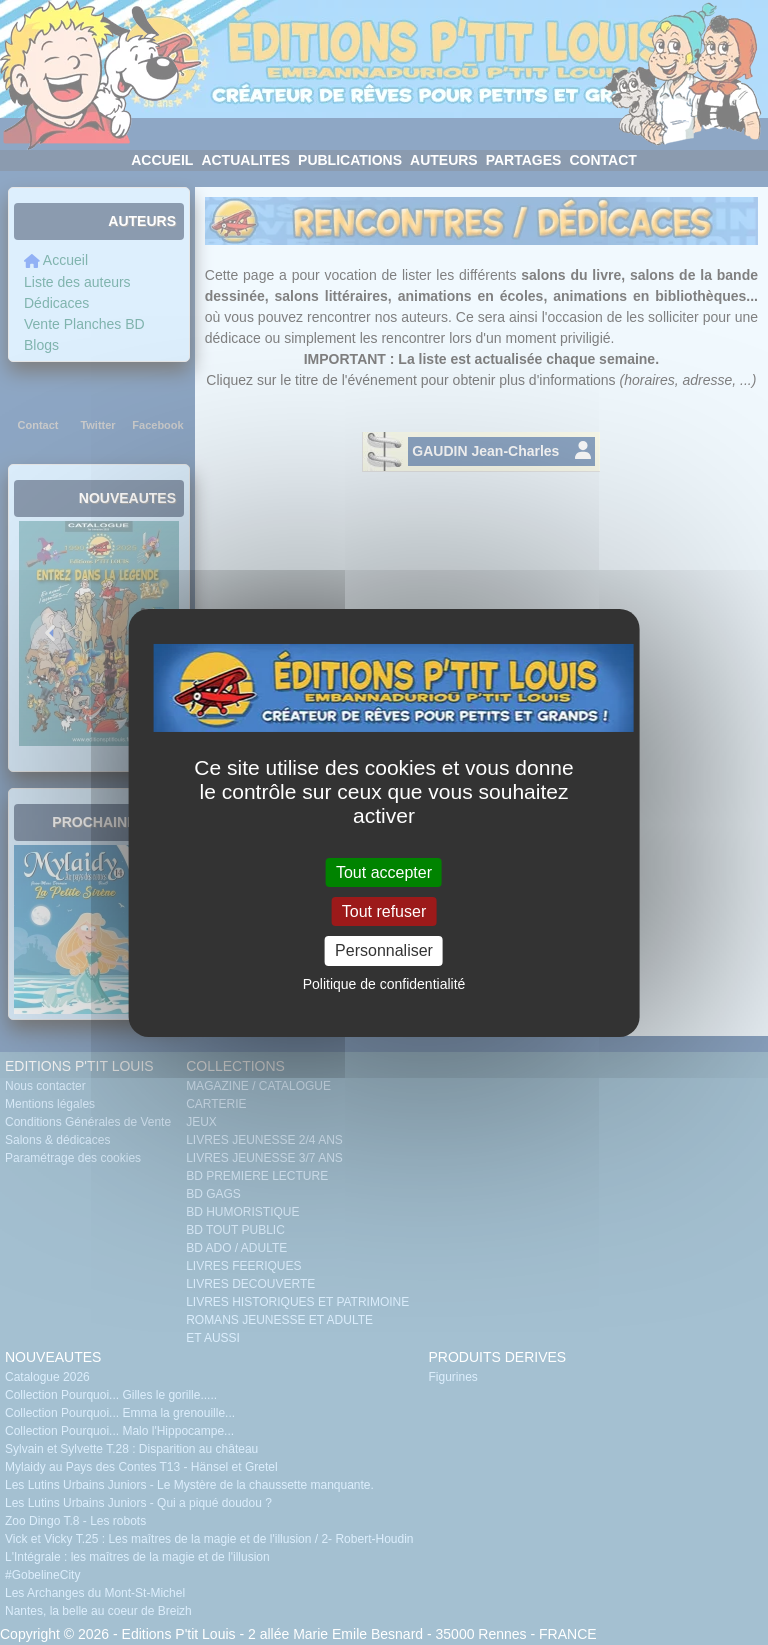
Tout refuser (384, 911)
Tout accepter (384, 872)
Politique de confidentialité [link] (384, 984)
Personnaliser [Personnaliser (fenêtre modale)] (384, 950)
